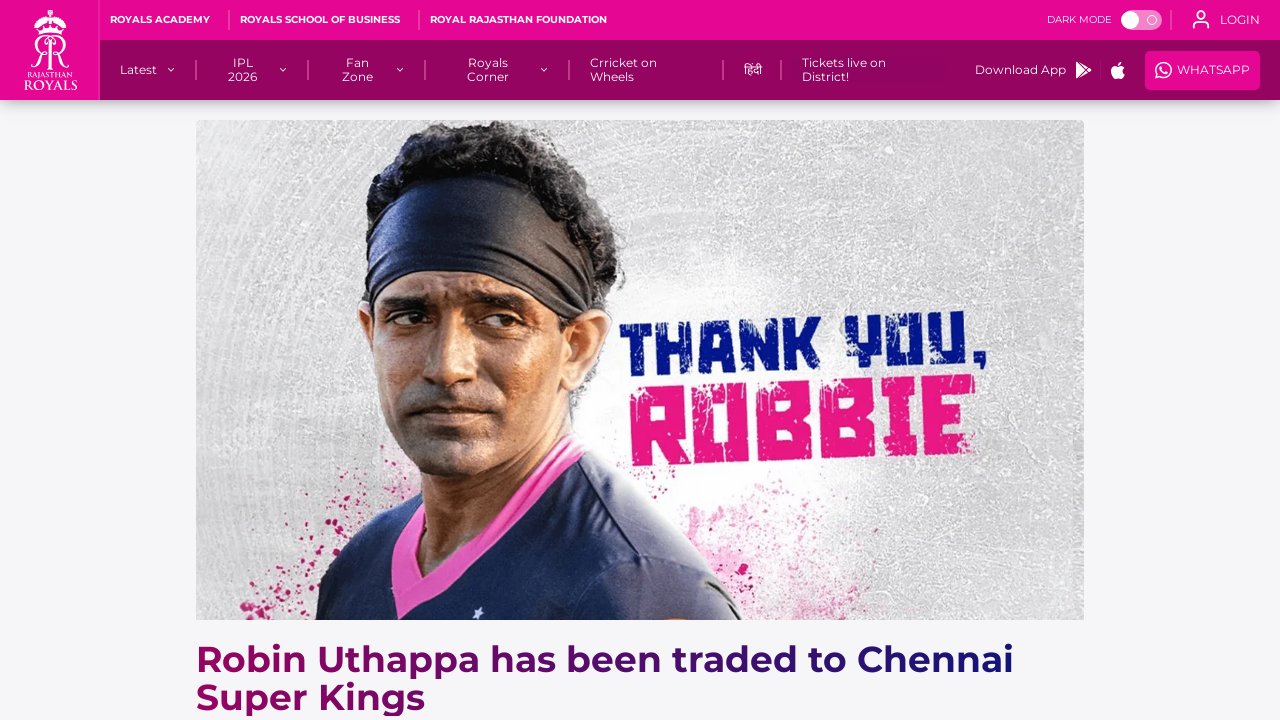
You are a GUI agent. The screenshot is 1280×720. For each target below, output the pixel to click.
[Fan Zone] (357, 70)
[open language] (1226, 20)
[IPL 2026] (243, 70)
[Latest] (138, 70)
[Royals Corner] (488, 70)
